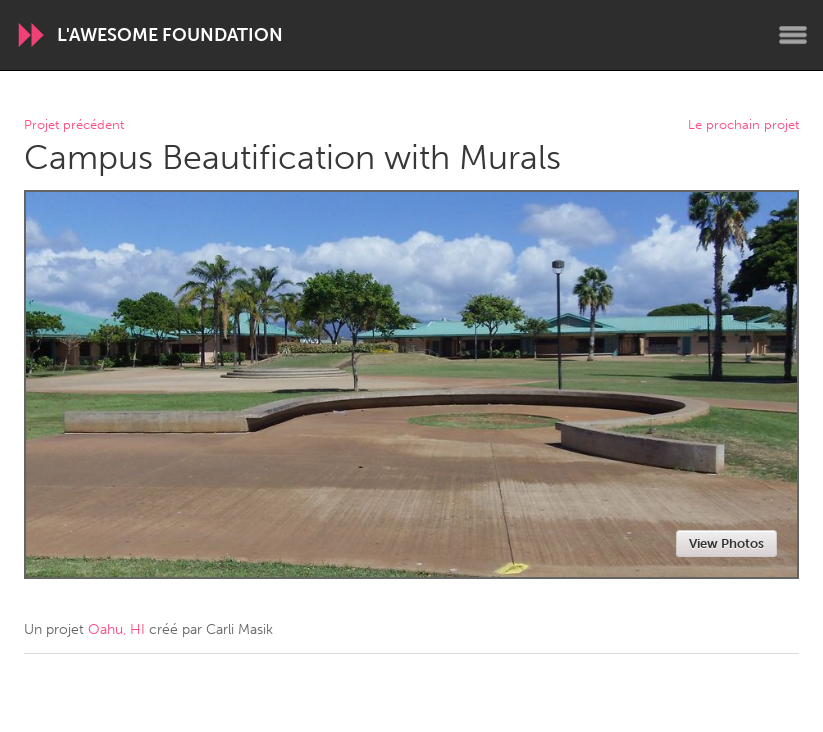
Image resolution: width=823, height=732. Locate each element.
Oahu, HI (116, 629)
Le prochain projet (743, 125)
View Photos (726, 543)
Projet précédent (74, 125)
